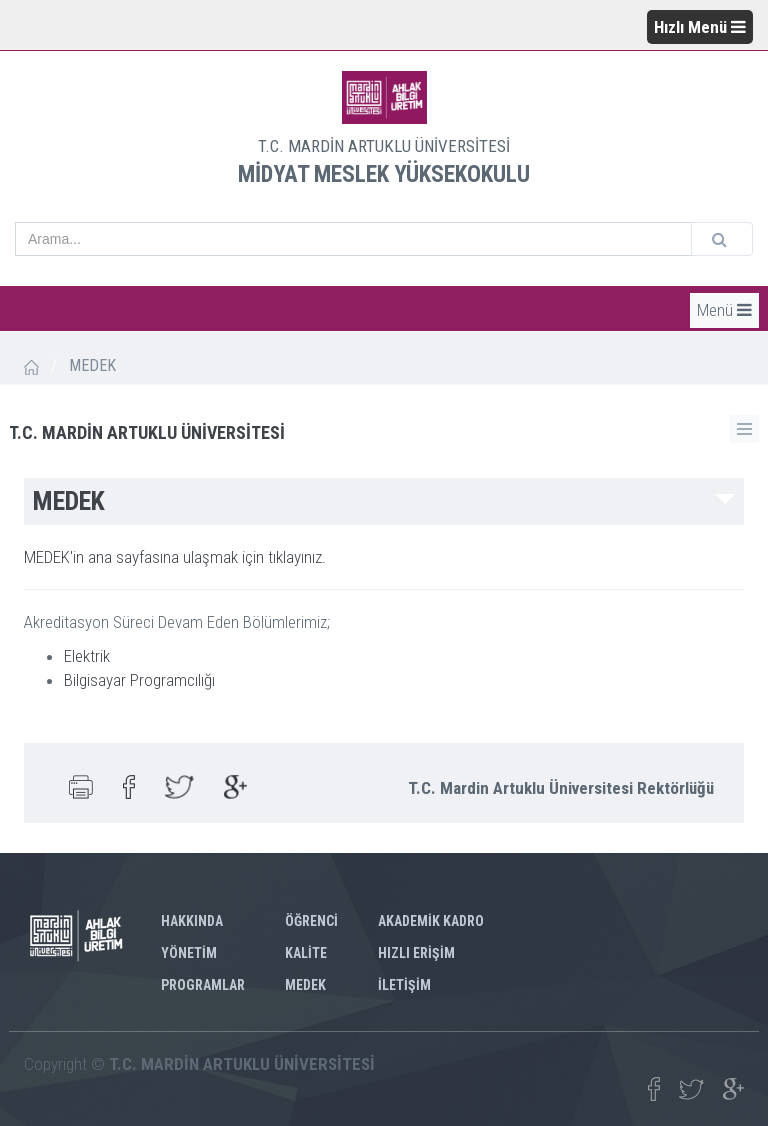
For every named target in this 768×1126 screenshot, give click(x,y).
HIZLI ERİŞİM (416, 953)
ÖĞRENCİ (311, 921)
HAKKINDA (192, 921)
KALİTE (306, 953)
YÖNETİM (189, 953)
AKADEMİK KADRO (431, 921)
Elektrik (87, 656)
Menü (724, 310)
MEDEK (305, 985)
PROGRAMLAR (203, 985)
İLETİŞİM (404, 985)
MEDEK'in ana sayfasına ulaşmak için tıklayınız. (175, 557)
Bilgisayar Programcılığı (139, 680)
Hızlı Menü (700, 27)
